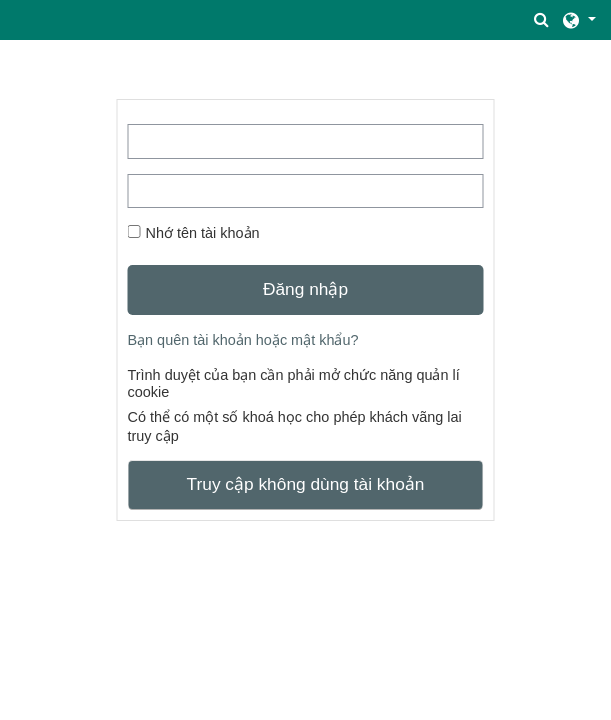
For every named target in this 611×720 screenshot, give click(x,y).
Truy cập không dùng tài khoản (306, 484)
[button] (542, 20)
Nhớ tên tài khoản (202, 233)
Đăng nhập (305, 289)
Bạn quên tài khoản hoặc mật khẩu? (242, 340)
